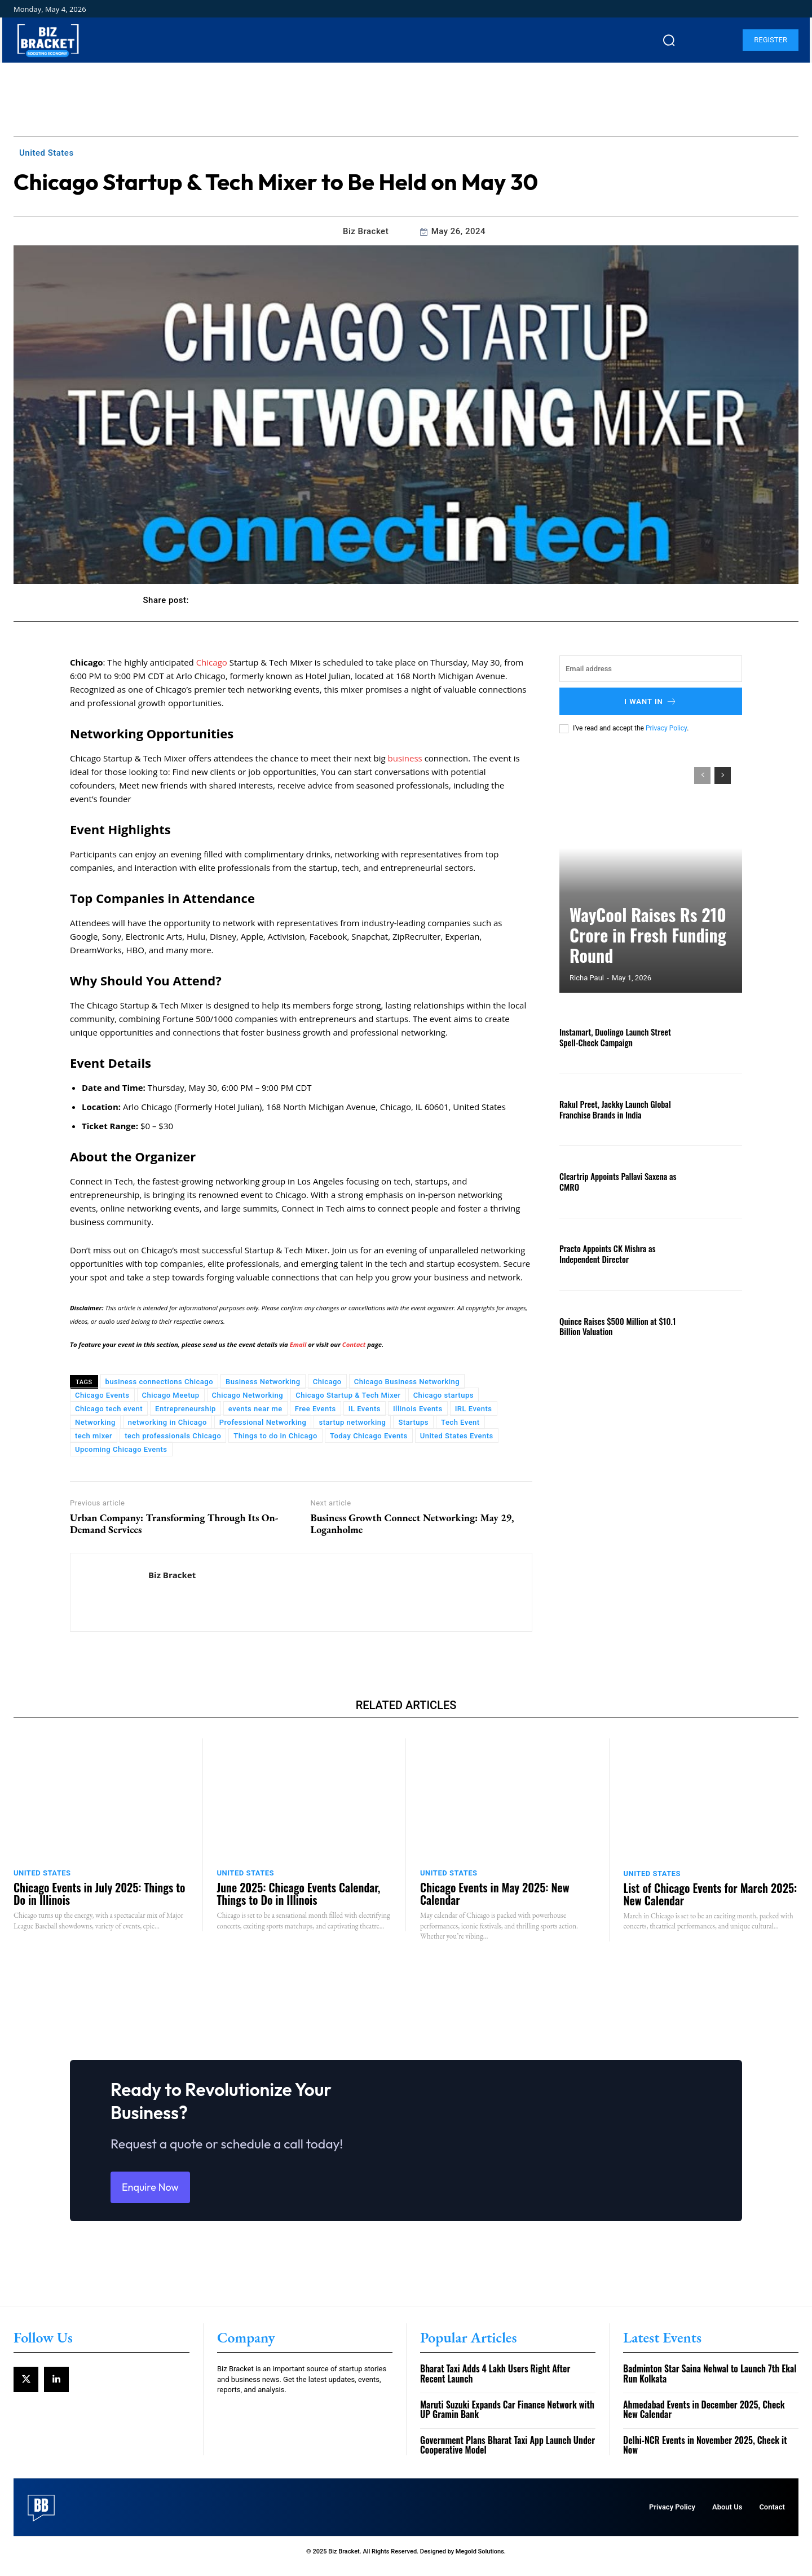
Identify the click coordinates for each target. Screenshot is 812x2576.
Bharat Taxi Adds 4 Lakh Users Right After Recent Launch (495, 2383)
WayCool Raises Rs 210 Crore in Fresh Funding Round (642, 952)
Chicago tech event (109, 1408)
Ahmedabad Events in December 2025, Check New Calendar (704, 2418)
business (406, 758)
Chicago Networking (248, 1395)
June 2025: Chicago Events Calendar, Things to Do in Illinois (299, 1893)
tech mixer (93, 1436)
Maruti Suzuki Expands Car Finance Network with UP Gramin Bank (507, 2418)
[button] (668, 40)
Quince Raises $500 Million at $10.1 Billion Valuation (613, 1326)
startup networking (352, 1422)
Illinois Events (418, 1408)
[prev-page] (702, 775)
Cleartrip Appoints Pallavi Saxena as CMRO (614, 1181)
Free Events (315, 1408)
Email (299, 1344)
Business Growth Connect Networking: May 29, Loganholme (412, 1524)
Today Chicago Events (369, 1436)
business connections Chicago (159, 1381)
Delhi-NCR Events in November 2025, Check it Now (705, 2455)
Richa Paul (587, 978)
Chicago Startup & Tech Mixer (347, 1395)
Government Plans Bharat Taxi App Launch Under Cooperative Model (507, 2455)
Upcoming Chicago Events (121, 1449)
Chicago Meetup (171, 1395)
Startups (413, 1422)
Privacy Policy (666, 728)
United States (46, 153)
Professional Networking (263, 1422)
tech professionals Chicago (173, 1436)
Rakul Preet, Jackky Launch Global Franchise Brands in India (611, 1109)
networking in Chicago (167, 1422)
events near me (255, 1408)
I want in (650, 701)
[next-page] (722, 775)
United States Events (456, 1436)
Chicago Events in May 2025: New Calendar (495, 1893)
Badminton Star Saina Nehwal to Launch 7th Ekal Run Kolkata (710, 2383)
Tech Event (460, 1422)
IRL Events (473, 1408)
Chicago (213, 662)
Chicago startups (443, 1395)
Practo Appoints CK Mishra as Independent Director (604, 1253)
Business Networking (263, 1381)
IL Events (364, 1408)
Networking (95, 1422)
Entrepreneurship (185, 1408)
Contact (354, 1344)
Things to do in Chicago (275, 1436)
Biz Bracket (366, 231)
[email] (650, 668)
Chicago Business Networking (407, 1381)
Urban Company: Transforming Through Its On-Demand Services (174, 1524)
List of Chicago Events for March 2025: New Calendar (710, 1894)
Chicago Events (102, 1395)
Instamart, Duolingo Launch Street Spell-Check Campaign (611, 1036)
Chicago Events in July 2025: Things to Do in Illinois (99, 1893)
